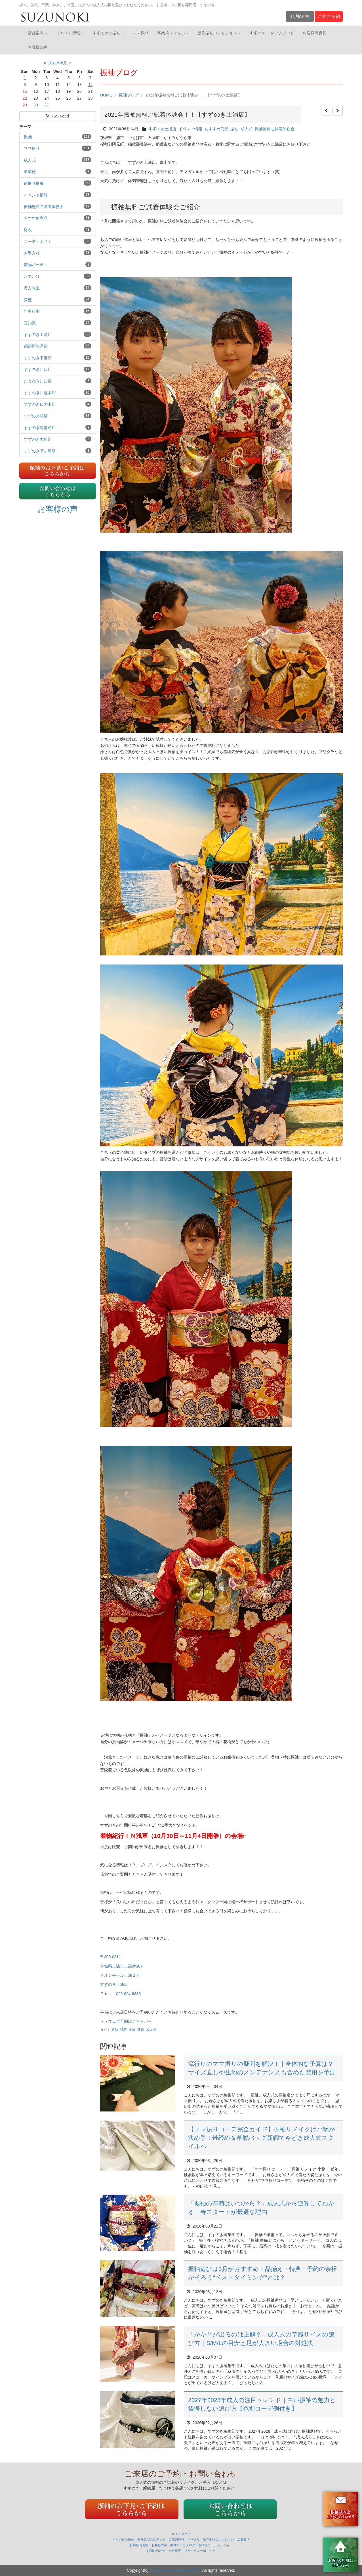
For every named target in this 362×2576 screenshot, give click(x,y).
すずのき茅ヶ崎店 (40, 451)
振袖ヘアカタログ (182, 2545)
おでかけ (32, 276)
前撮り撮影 (34, 183)
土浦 (132, 2030)
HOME (106, 95)
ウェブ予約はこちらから (130, 2021)
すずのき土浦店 (38, 334)
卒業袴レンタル (173, 33)
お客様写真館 (315, 33)
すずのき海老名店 (40, 427)
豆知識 (30, 323)
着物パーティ (36, 264)
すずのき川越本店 (40, 392)
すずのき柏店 (36, 416)
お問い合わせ (156, 2550)
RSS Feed (57, 116)
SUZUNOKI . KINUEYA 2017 (175, 2570)
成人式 (30, 160)
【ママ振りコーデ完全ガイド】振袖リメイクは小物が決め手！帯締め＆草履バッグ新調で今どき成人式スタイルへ (261, 2138)
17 (47, 91)
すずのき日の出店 (40, 404)
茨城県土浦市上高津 (121, 1966)
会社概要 (175, 2550)
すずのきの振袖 (108, 33)
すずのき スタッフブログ (271, 33)
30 (35, 105)
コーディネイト (38, 241)
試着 (123, 2030)
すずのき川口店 (38, 369)
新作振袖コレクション (219, 33)
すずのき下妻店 (38, 358)
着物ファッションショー (215, 2545)
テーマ (25, 126)
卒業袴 (30, 171)
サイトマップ (181, 2533)
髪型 (28, 299)
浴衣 (28, 230)
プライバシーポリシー (199, 2550)
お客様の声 (38, 47)
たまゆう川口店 (38, 381)
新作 (140, 2030)
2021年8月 (57, 63)
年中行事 (32, 311)
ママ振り (141, 33)
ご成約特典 (176, 2539)
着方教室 (32, 288)
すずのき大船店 (38, 439)
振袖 (28, 137)
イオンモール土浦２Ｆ (120, 1975)
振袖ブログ (129, 95)
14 (90, 84)
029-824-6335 (128, 1993)
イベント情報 (70, 33)
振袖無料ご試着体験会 (44, 206)
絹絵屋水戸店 (36, 346)
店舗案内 (38, 33)
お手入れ (32, 253)
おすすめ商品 (36, 218)
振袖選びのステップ (151, 2539)
